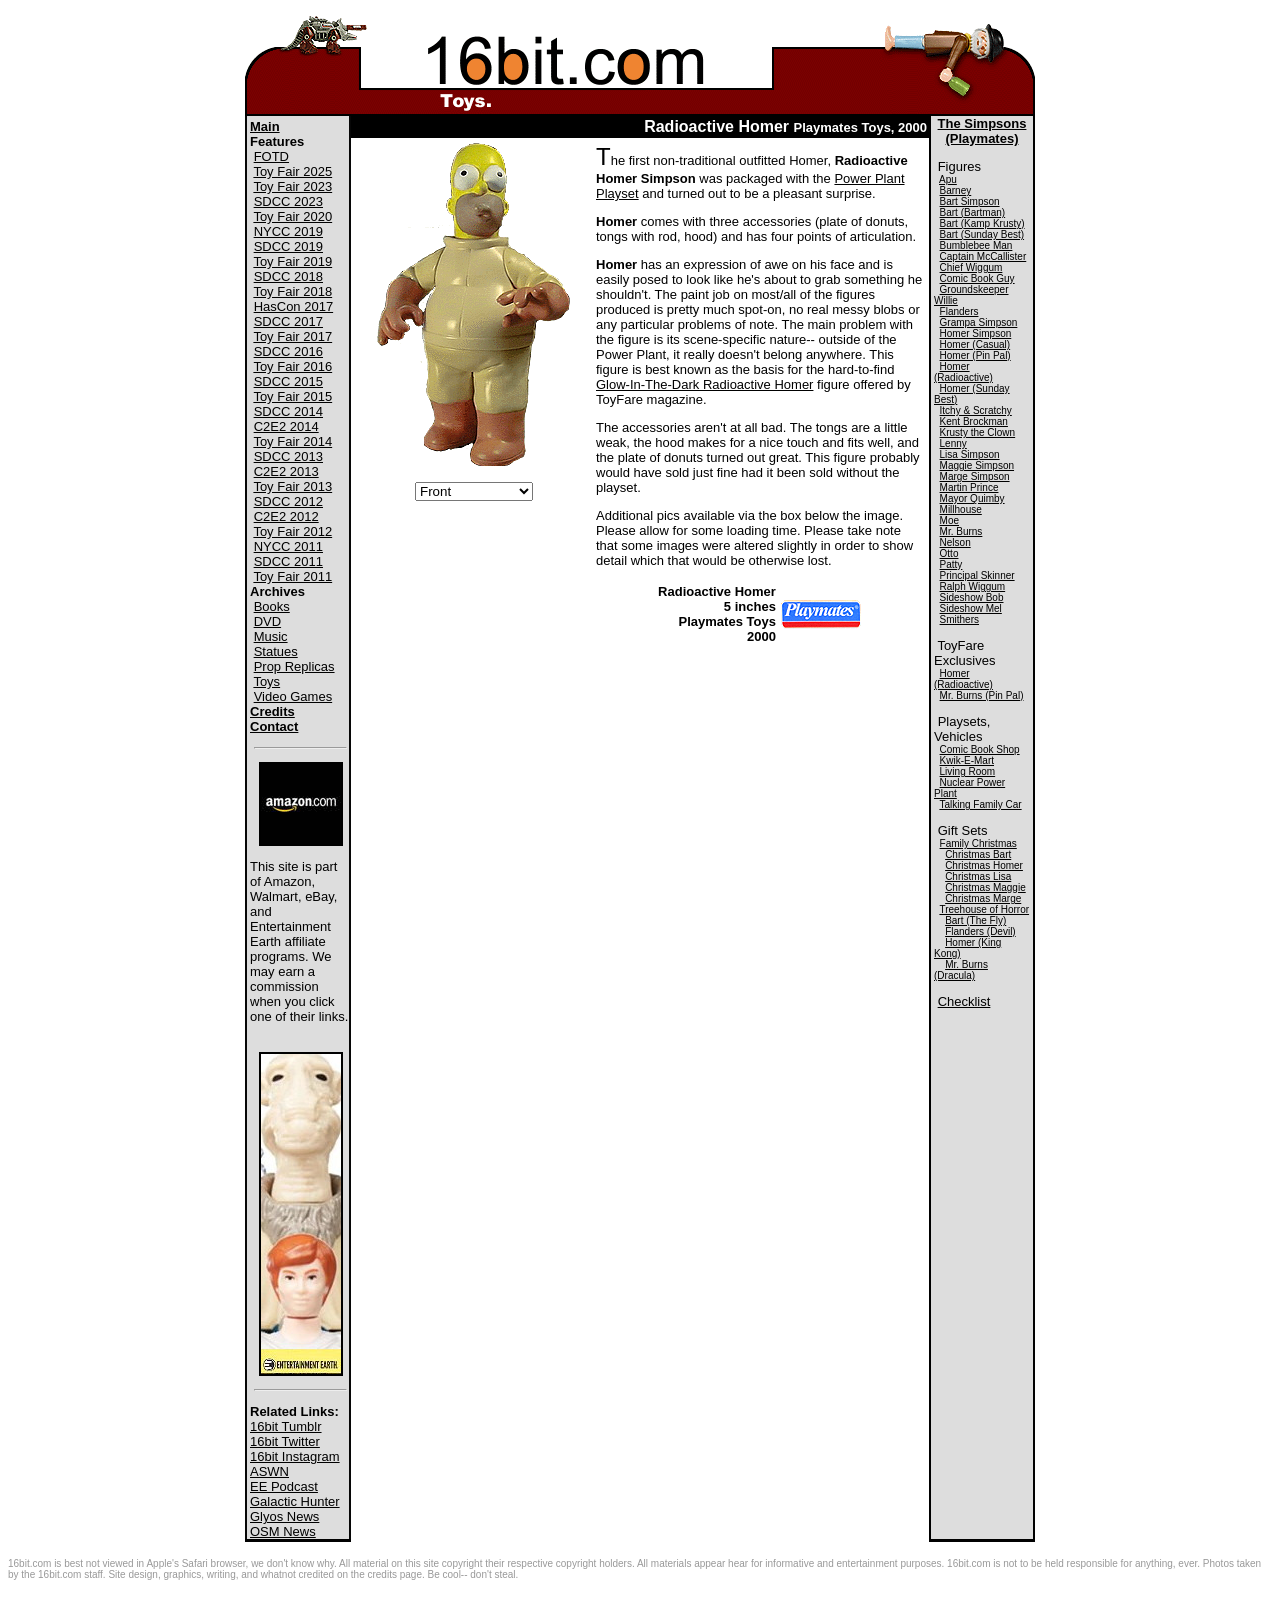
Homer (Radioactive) (963, 372)
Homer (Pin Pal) (975, 355)
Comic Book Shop (980, 749)
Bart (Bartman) (973, 212)
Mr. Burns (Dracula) (961, 970)
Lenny (953, 443)
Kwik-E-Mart (967, 760)
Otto (949, 553)
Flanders (959, 311)
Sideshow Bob (972, 597)
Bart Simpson (970, 201)
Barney (956, 190)
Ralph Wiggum (973, 586)
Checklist (964, 1001)
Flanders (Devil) (980, 931)
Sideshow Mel (971, 608)
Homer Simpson (976, 333)
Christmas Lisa (978, 876)
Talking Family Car (980, 804)
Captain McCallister (983, 256)
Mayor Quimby (972, 498)
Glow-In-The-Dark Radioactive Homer (704, 384)
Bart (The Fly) (975, 920)
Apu (948, 179)
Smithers (959, 619)
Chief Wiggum (971, 267)
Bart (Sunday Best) (982, 234)
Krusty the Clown (978, 432)
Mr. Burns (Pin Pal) (982, 695)
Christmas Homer (984, 865)
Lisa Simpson (970, 454)
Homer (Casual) (975, 344)
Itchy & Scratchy (976, 410)
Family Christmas (978, 843)
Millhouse (961, 509)
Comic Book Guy (977, 278)
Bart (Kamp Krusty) (982, 223)
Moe (949, 520)
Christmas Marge (983, 898)
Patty (951, 564)
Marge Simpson (975, 476)
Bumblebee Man (976, 245)
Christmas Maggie (985, 887)
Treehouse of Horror (984, 909)
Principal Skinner (977, 575)
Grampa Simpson (979, 322)
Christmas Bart (978, 854)
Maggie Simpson (977, 465)
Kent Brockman (974, 421)
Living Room (968, 771)
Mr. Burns (961, 531)
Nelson (955, 542)
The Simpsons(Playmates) (982, 131)
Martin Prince (969, 487)
